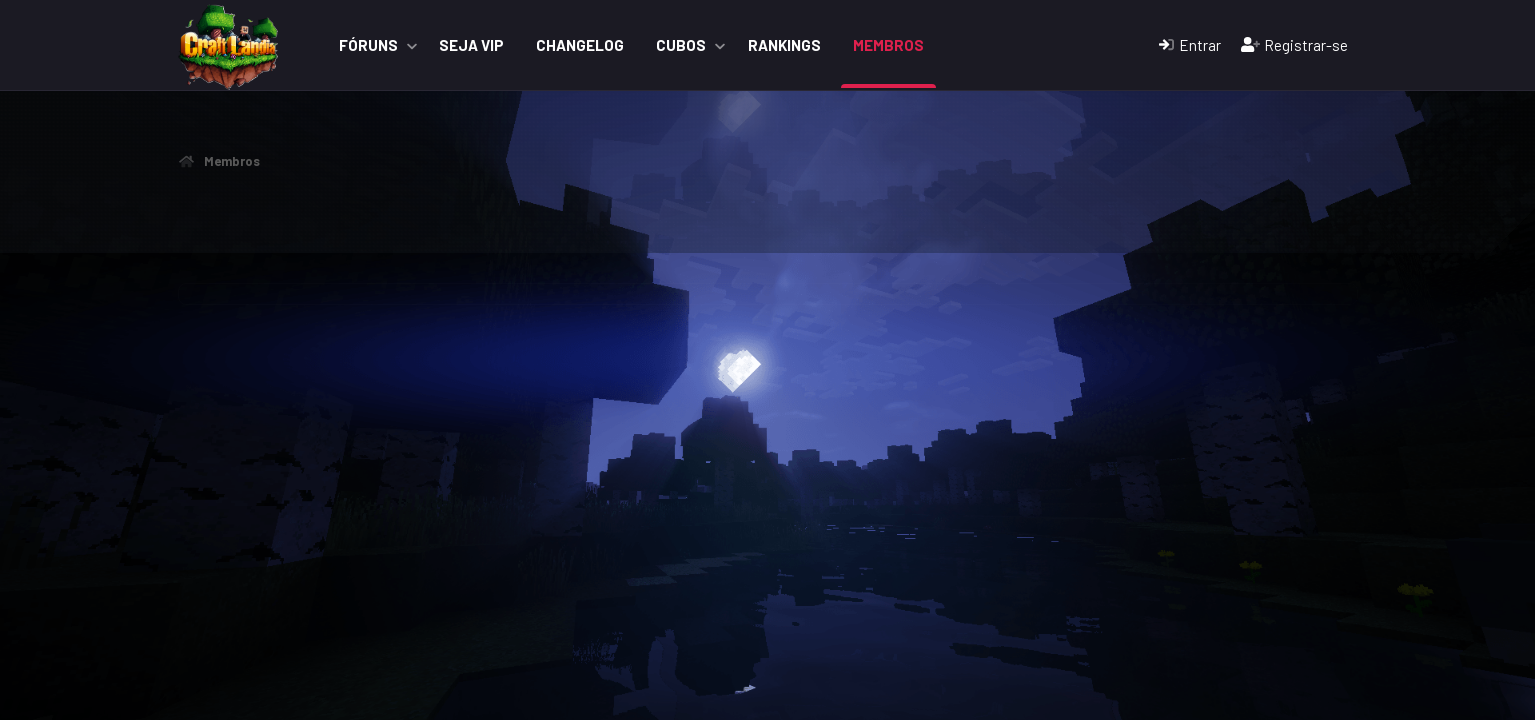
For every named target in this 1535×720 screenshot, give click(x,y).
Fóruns (368, 45)
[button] (412, 45)
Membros (888, 45)
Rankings (784, 45)
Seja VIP (471, 45)
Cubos (681, 45)
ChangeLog (580, 45)
